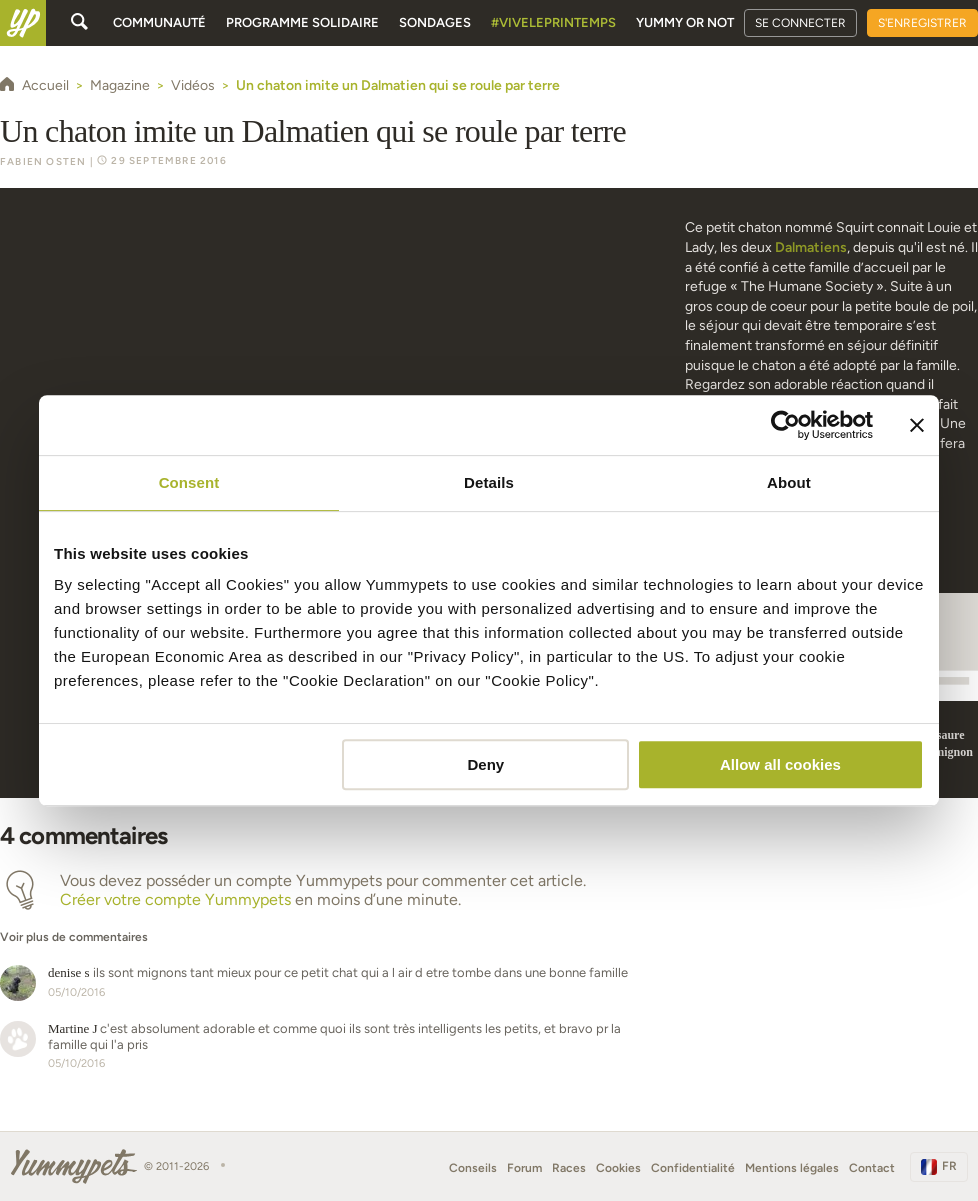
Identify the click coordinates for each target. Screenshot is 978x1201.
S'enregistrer (922, 23)
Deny (486, 764)
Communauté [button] (159, 22)
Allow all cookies (780, 764)
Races (569, 1168)
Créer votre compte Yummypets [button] (175, 899)
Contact (872, 1168)
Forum (524, 1168)
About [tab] (789, 482)
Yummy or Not (685, 22)
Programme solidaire (302, 22)
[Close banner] (917, 425)
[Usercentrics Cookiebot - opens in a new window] (785, 425)
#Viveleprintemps (553, 22)
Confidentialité (693, 1168)
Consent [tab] (189, 482)
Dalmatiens (811, 247)
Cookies (618, 1168)
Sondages (435, 22)
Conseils (473, 1168)
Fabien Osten (43, 161)
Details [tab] (489, 482)
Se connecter (800, 23)
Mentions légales (792, 1168)
